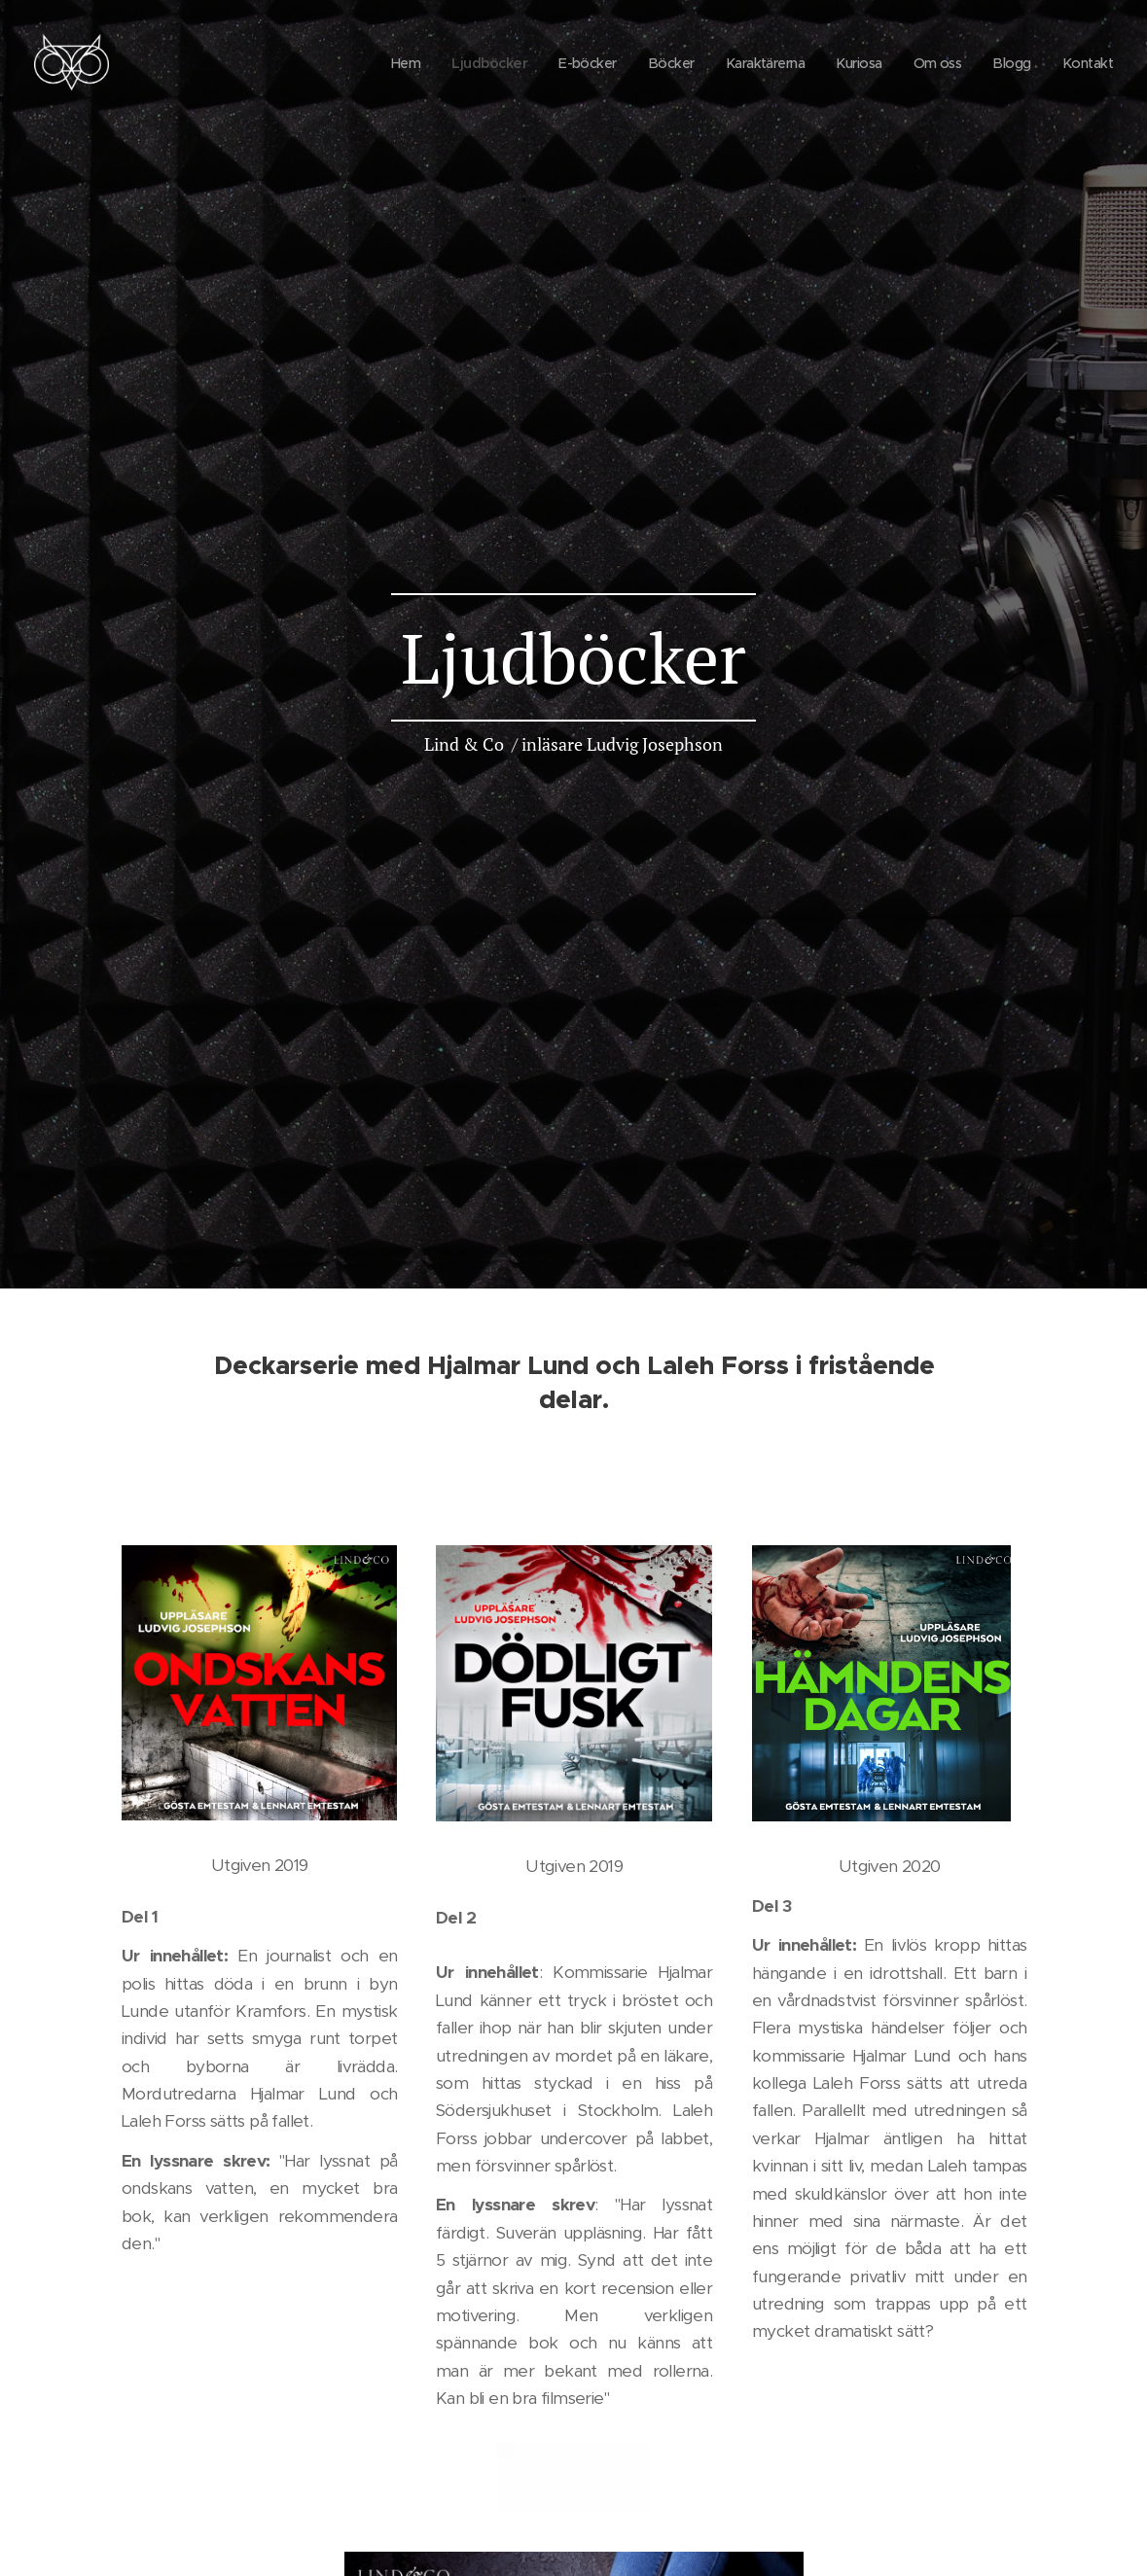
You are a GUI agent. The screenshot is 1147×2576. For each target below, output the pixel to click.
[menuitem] (379, 63)
